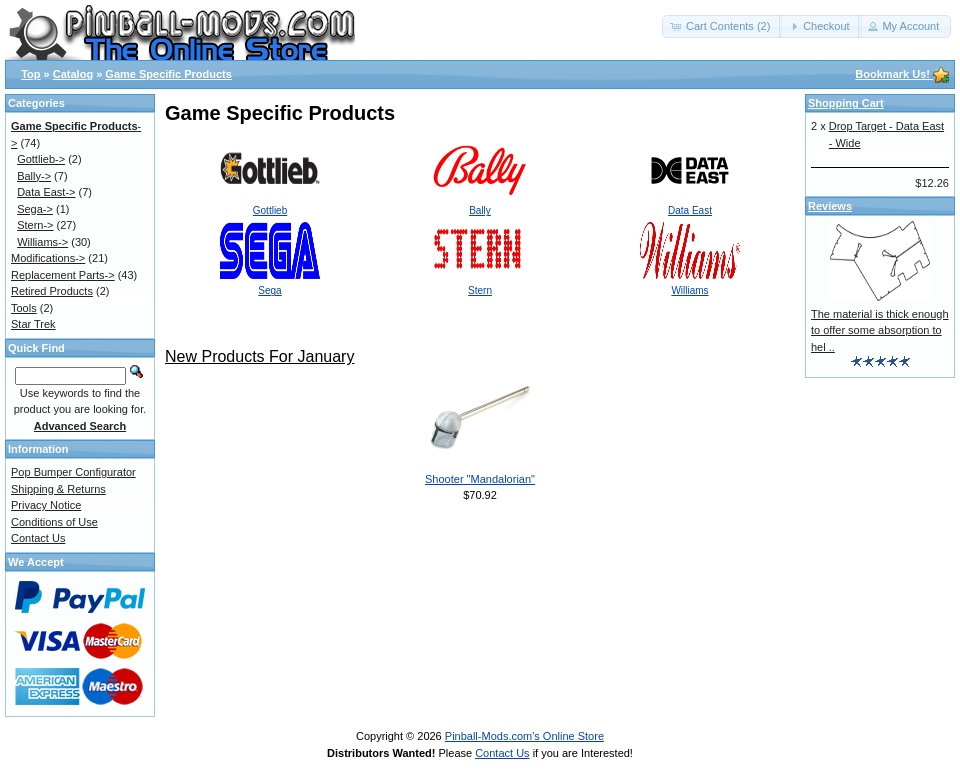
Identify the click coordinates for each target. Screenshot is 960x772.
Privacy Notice (46, 505)
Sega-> (35, 209)
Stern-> (35, 225)
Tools (24, 308)
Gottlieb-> (41, 159)
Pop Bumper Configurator (73, 472)
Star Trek (33, 324)
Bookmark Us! (902, 74)
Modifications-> (48, 258)
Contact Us (38, 538)
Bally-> (34, 176)
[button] (722, 26)
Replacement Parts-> (63, 275)
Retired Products (52, 291)
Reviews (830, 206)
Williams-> (42, 242)
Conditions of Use (54, 522)
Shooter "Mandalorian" (480, 479)
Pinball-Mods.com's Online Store (524, 736)
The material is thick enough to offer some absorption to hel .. (880, 330)
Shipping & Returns (58, 489)
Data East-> (46, 192)
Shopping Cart (846, 103)
